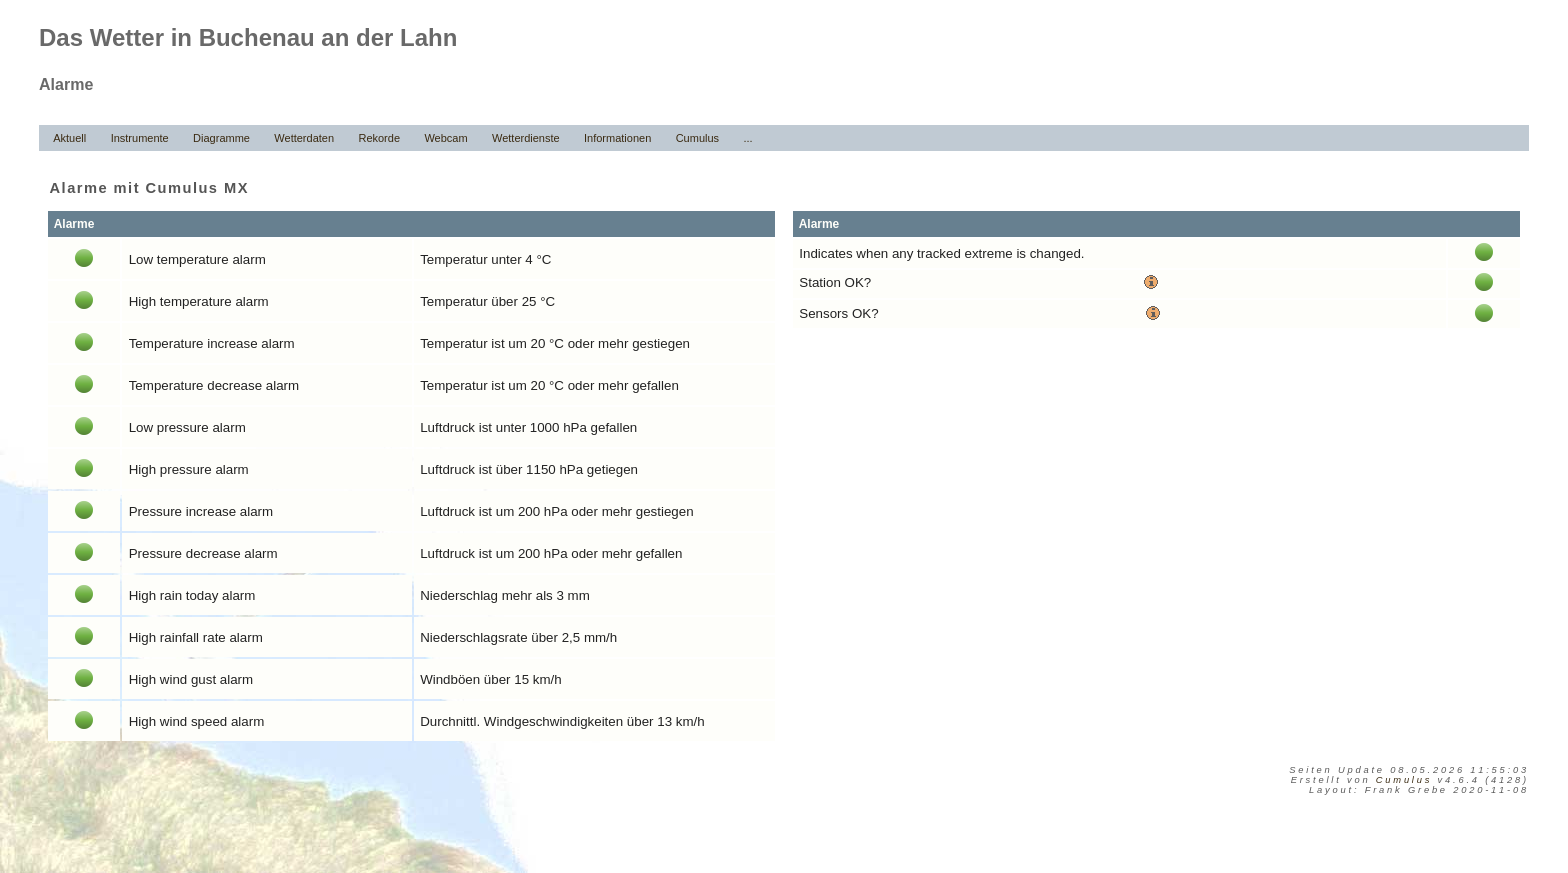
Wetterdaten (304, 138)
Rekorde (379, 138)
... (747, 138)
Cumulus (697, 138)
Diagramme (221, 138)
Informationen (617, 138)
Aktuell (69, 138)
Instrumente (140, 138)
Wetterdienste (526, 138)
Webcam (445, 138)
